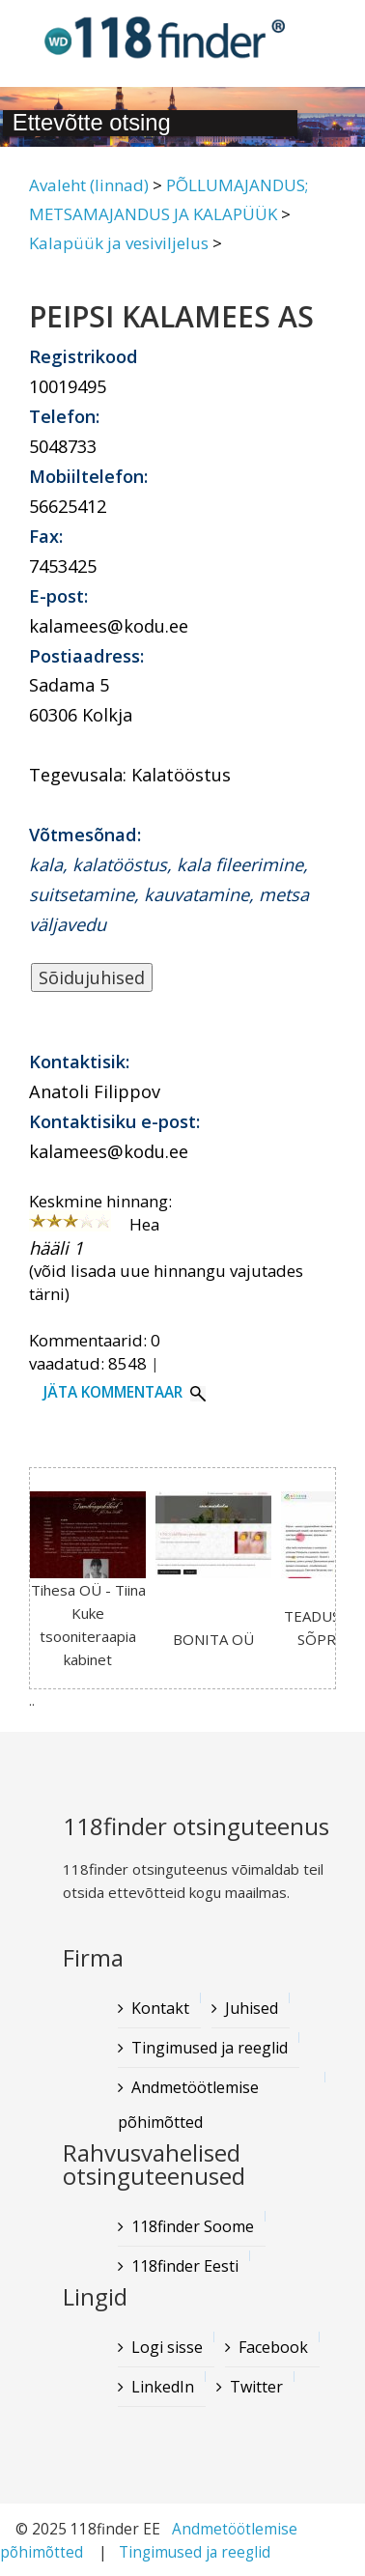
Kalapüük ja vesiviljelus (119, 243)
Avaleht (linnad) (89, 185)
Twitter (256, 2386)
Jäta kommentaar (112, 1392)
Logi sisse (167, 2347)
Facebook (273, 2347)
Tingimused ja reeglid (194, 2552)
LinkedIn (162, 2386)
